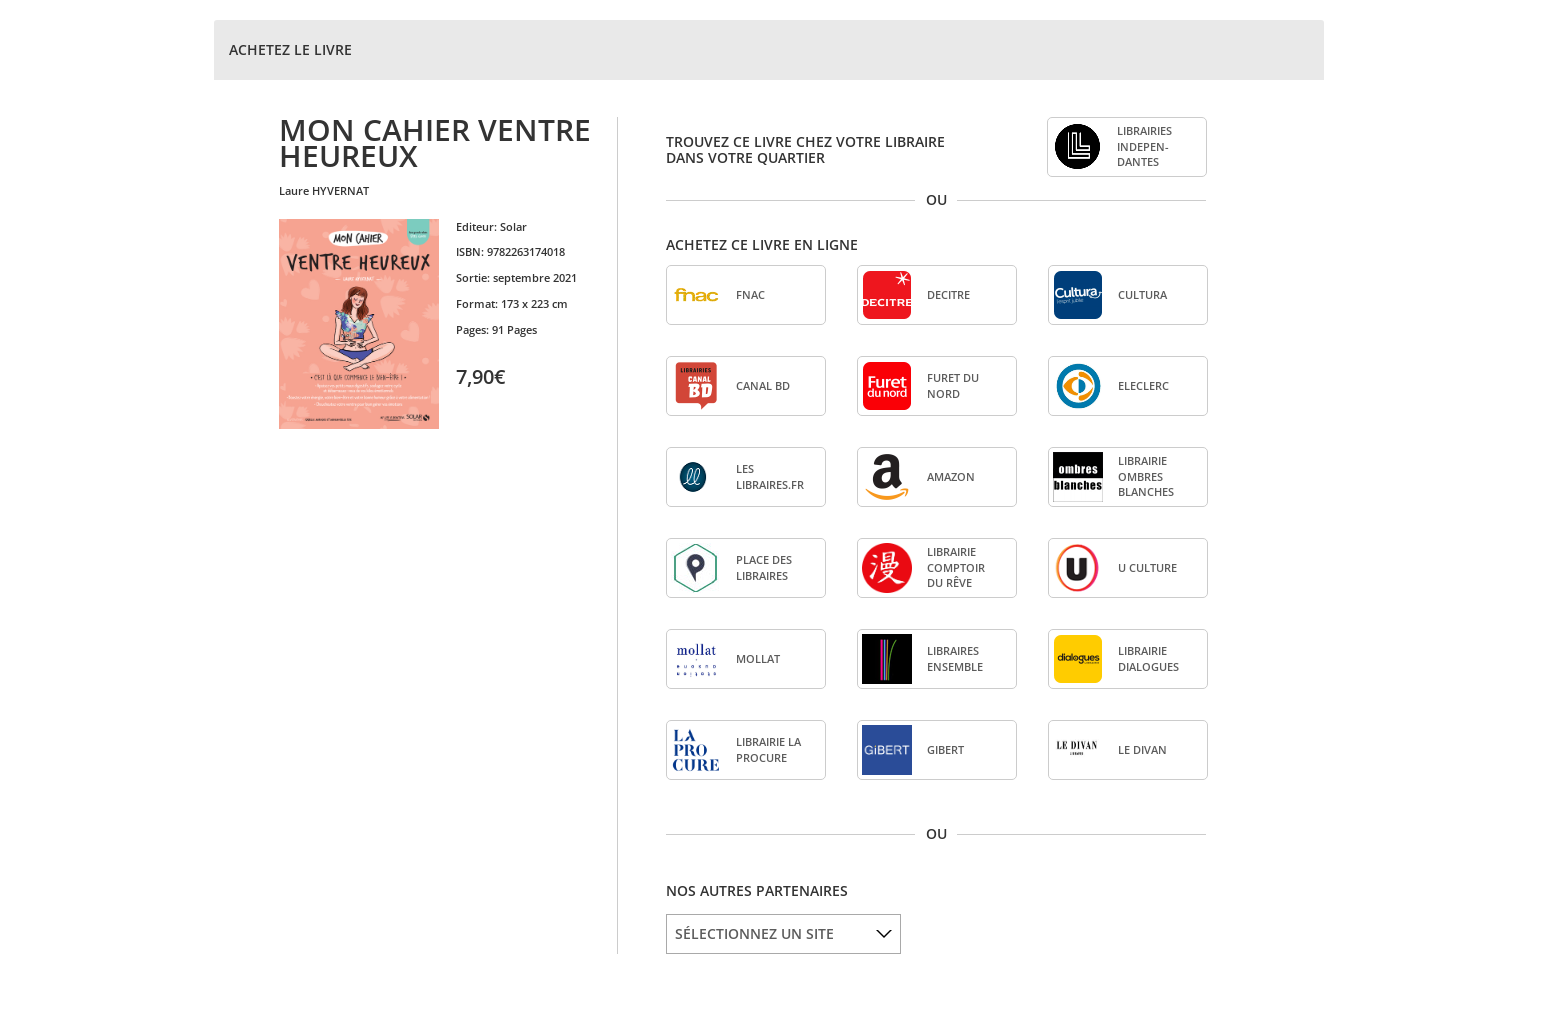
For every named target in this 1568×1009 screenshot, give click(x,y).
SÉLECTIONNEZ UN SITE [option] (754, 933)
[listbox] (783, 934)
